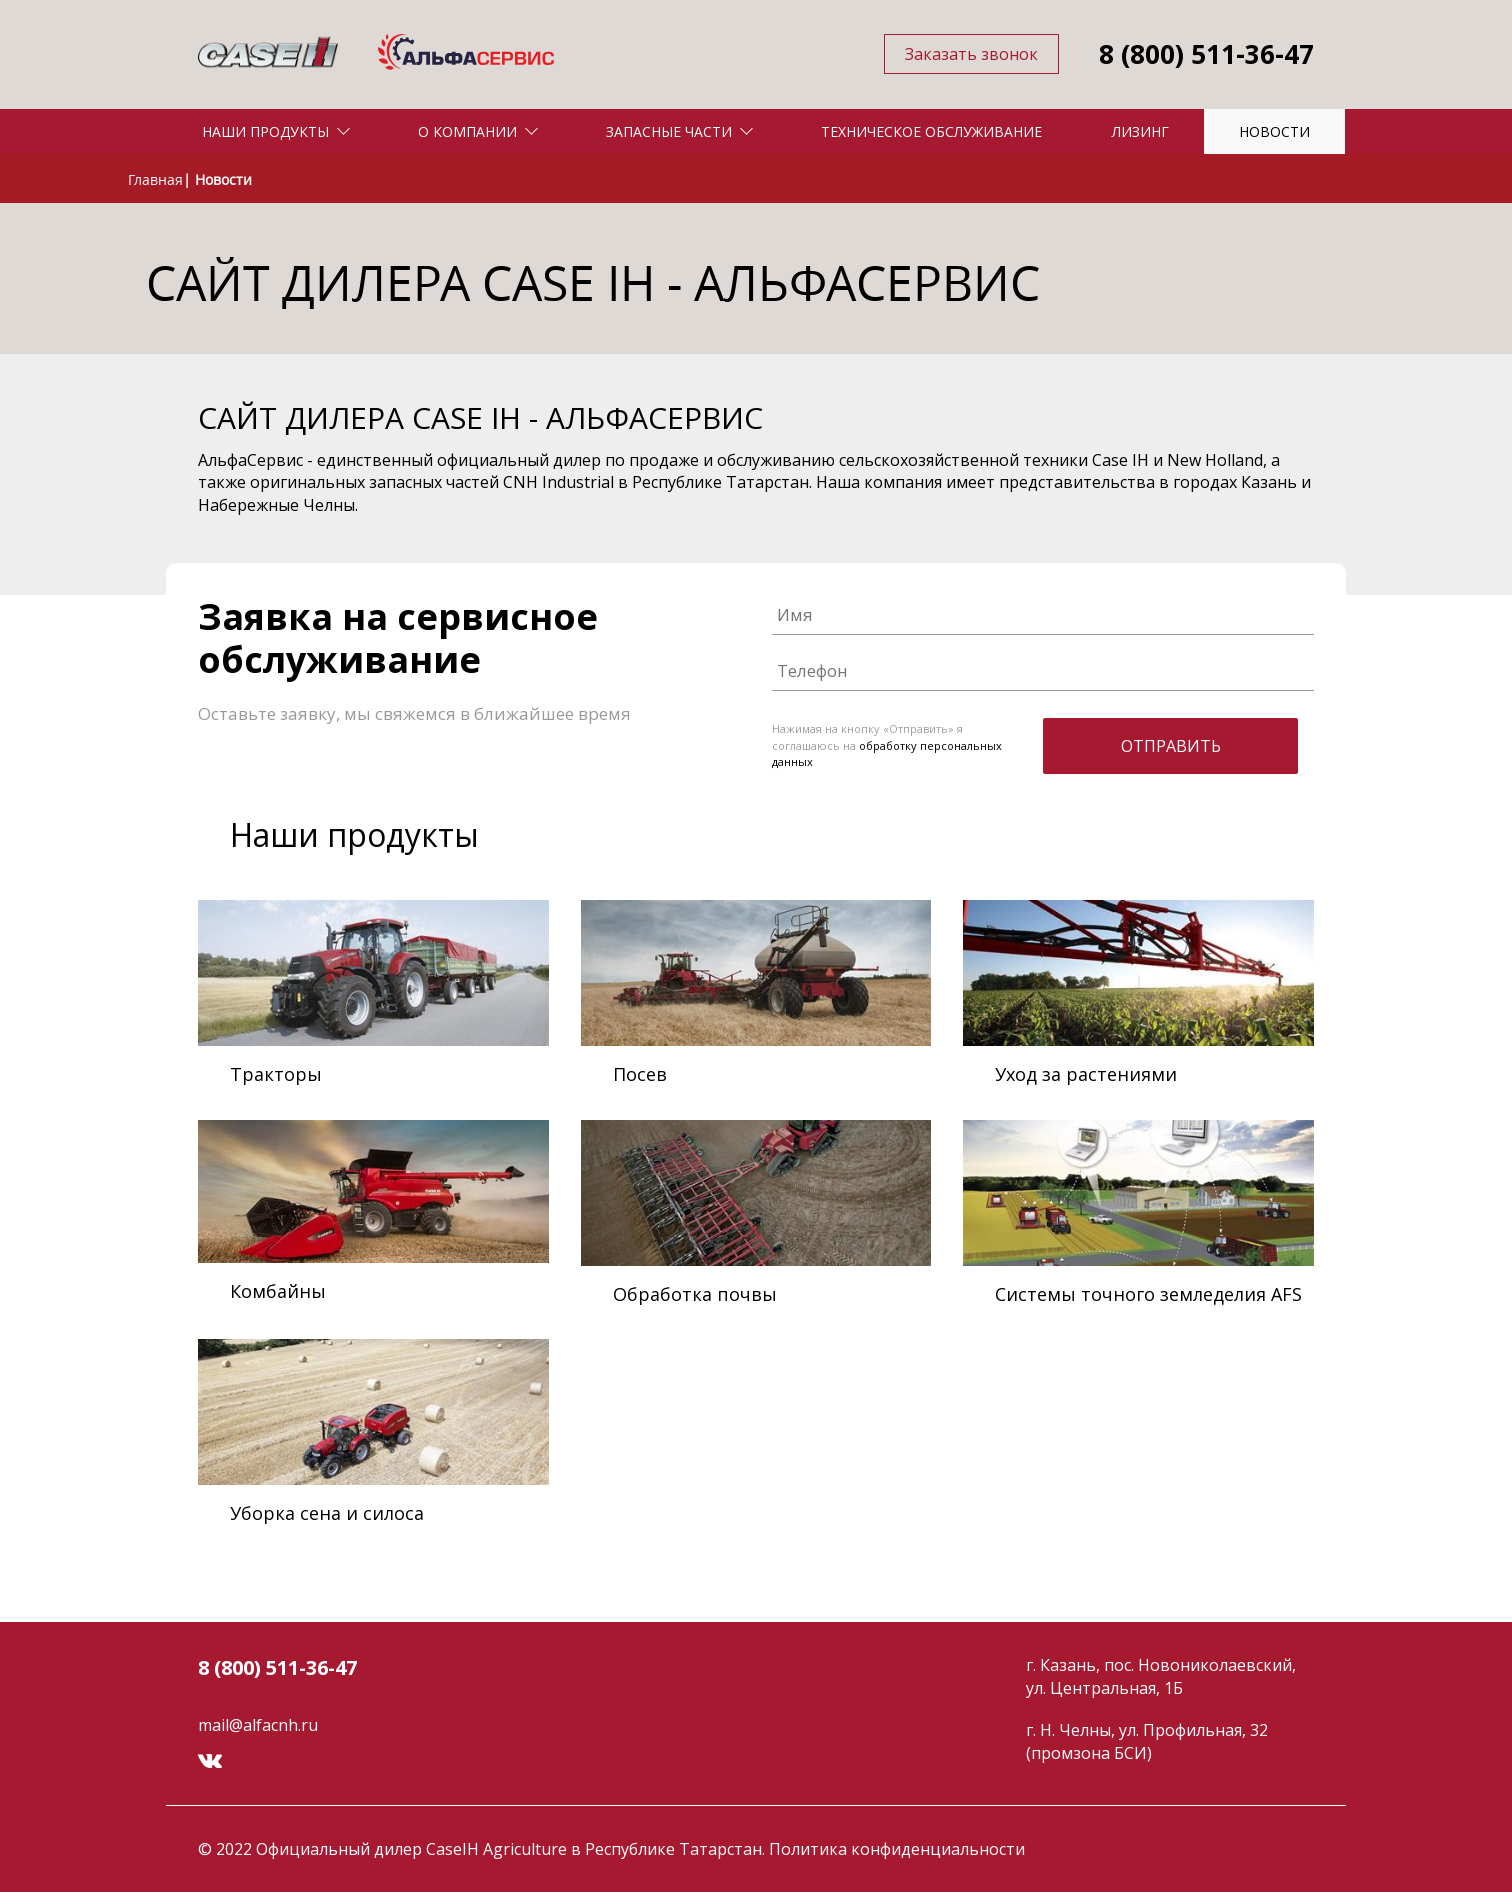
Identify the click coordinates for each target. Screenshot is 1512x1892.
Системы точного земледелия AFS (1148, 1294)
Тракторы (276, 1074)
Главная (155, 179)
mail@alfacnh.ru (258, 1725)
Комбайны (278, 1291)
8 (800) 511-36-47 (1206, 54)
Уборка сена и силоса (327, 1513)
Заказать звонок (971, 54)
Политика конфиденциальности (897, 1849)
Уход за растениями (1086, 1074)
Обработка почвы (695, 1294)
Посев (640, 1074)
